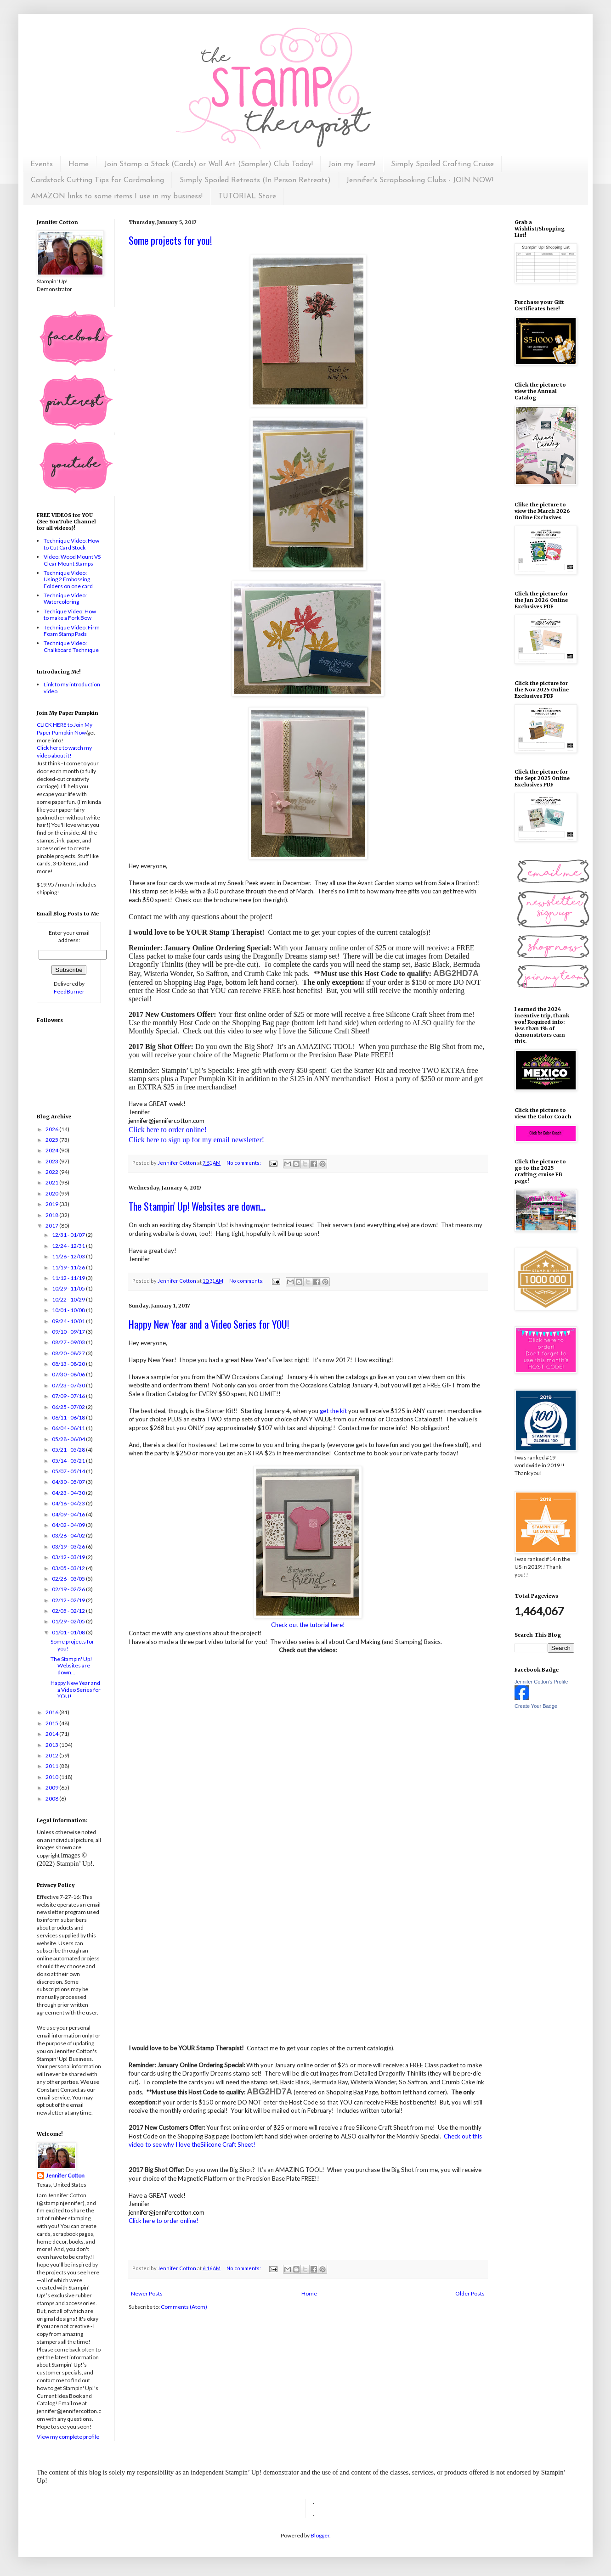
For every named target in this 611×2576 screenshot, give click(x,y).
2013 (52, 1744)
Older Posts (470, 2293)
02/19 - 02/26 (69, 1589)
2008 (52, 1798)
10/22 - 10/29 (69, 1299)
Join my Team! (351, 164)
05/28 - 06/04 (69, 1439)
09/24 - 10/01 (69, 1321)
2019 (52, 1204)
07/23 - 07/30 (69, 1385)
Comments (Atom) (184, 2306)
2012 (52, 1755)
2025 (52, 1139)
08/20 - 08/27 (69, 1353)
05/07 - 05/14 (69, 1471)
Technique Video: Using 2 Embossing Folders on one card (68, 579)
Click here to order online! (163, 2220)
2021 (52, 1182)
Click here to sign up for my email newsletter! (196, 1140)
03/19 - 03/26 (69, 1546)
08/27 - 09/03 (69, 1342)
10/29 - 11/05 (69, 1288)
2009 (52, 1787)
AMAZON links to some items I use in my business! (117, 196)
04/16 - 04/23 (69, 1503)
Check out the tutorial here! (308, 1624)
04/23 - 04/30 (69, 1492)
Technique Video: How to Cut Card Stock (71, 543)
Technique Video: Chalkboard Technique (71, 646)
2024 (52, 1150)
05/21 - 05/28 (69, 1449)
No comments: (244, 1163)
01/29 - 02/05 (69, 1621)
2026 (52, 1129)
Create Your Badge (536, 1706)
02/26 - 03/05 (69, 1578)
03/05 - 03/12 (69, 1568)
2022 (52, 1171)
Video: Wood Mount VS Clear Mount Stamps (72, 560)
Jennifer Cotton (65, 2175)
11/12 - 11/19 (69, 1277)
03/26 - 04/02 (69, 1535)
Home (78, 164)
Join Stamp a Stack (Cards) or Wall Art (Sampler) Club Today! (208, 164)
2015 (52, 1723)
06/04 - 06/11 (69, 1428)
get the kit (333, 1410)
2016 (52, 1712)
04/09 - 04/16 (69, 1514)
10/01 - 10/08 (69, 1310)
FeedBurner (69, 991)
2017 (52, 1225)
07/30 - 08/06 (69, 1374)
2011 (52, 1765)
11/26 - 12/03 (69, 1256)
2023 (52, 1161)
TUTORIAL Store (247, 196)
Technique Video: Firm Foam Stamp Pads (72, 630)
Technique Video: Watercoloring (65, 598)
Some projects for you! (170, 240)
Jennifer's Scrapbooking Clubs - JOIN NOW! (419, 180)
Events (41, 164)
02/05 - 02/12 (69, 1610)
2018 (52, 1215)
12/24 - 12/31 (69, 1245)
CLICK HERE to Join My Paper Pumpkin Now (64, 728)
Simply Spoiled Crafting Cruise (442, 164)
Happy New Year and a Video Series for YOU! (209, 1324)
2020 (52, 1193)
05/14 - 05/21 (69, 1460)
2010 (52, 1776)
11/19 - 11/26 (69, 1267)
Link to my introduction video (72, 687)
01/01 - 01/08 (69, 1632)
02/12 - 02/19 (69, 1600)
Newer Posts (147, 2293)
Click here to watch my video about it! (64, 751)
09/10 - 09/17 (69, 1331)
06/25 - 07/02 (69, 1406)
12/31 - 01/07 (69, 1234)
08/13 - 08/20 (69, 1363)
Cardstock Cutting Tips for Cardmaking (97, 180)
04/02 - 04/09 (69, 1524)
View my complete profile (68, 2436)
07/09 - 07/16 (69, 1395)
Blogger (320, 2535)
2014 (52, 1733)
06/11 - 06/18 (69, 1417)
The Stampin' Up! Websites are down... (197, 1206)
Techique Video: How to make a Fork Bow (70, 614)
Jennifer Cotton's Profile (541, 1681)
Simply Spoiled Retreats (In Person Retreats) (255, 180)
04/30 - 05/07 (69, 1481)
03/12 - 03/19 (69, 1557)
